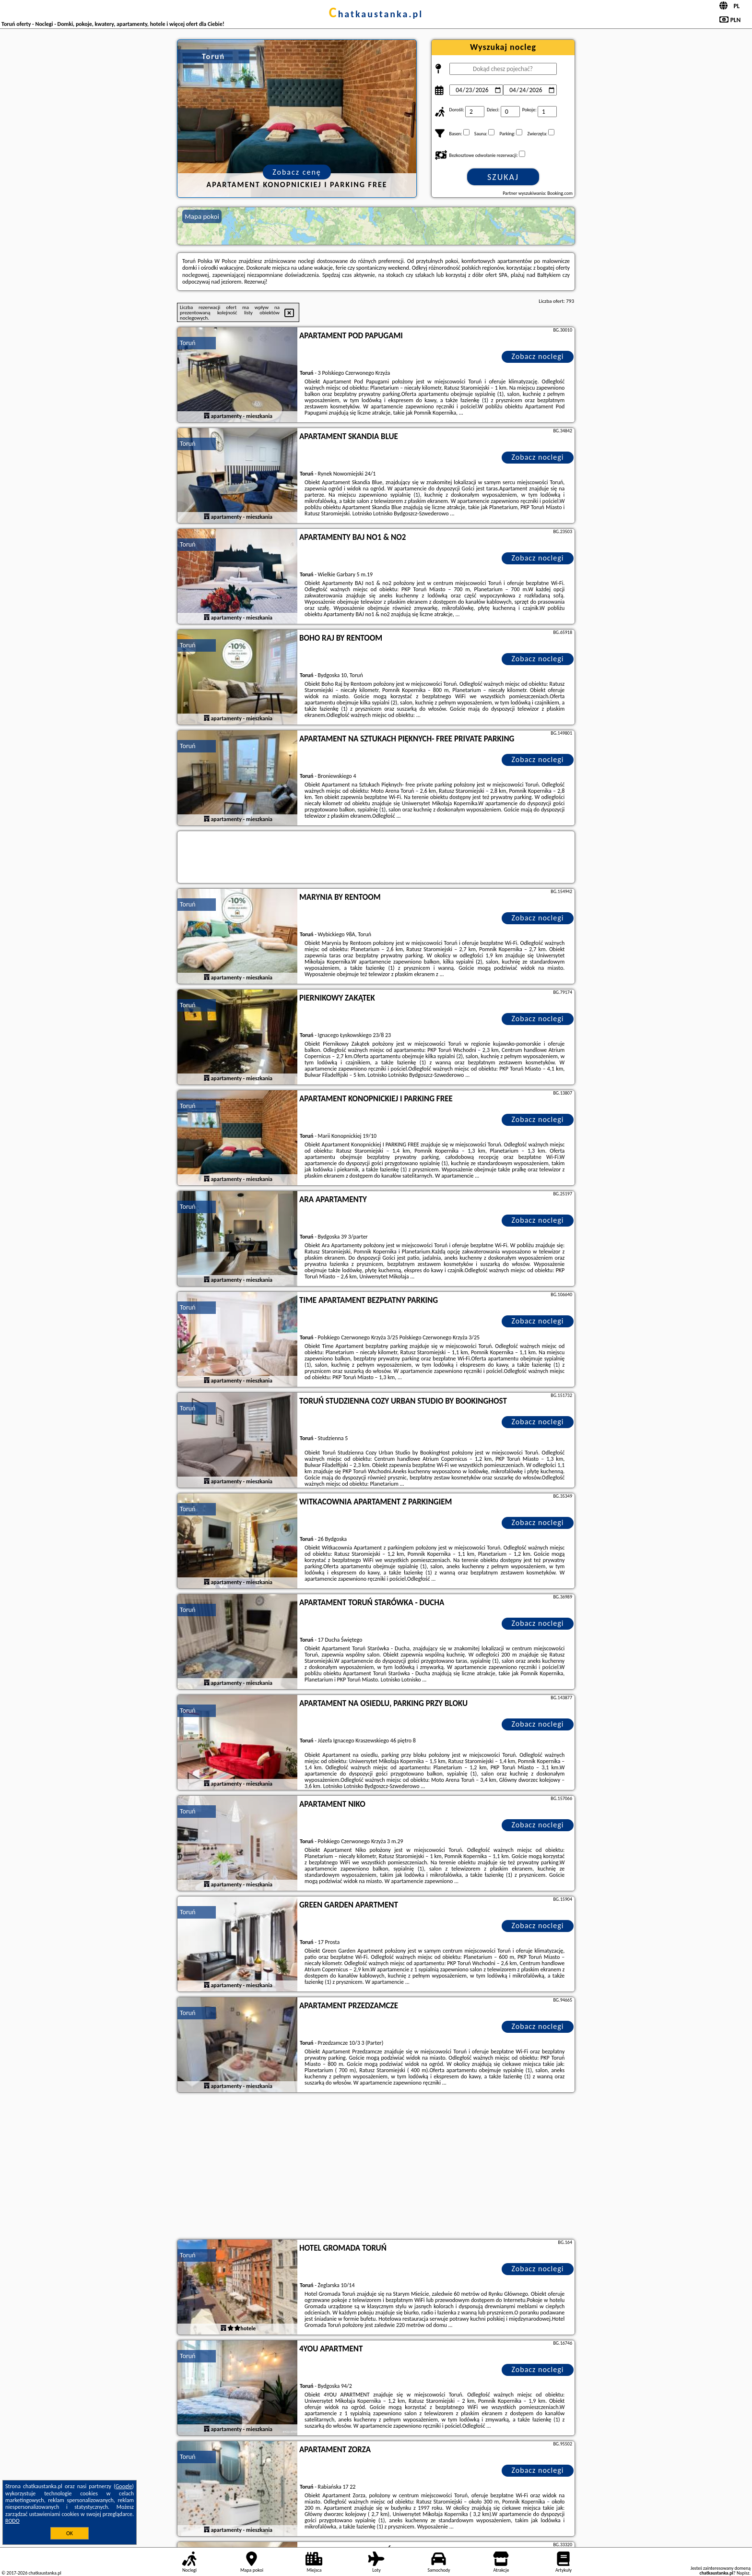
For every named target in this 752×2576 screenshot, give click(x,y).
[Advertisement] (376, 2167)
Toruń (188, 343)
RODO (12, 2520)
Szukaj (503, 177)
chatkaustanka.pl (376, 14)
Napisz (743, 2573)
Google (124, 2486)
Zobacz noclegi (538, 356)
